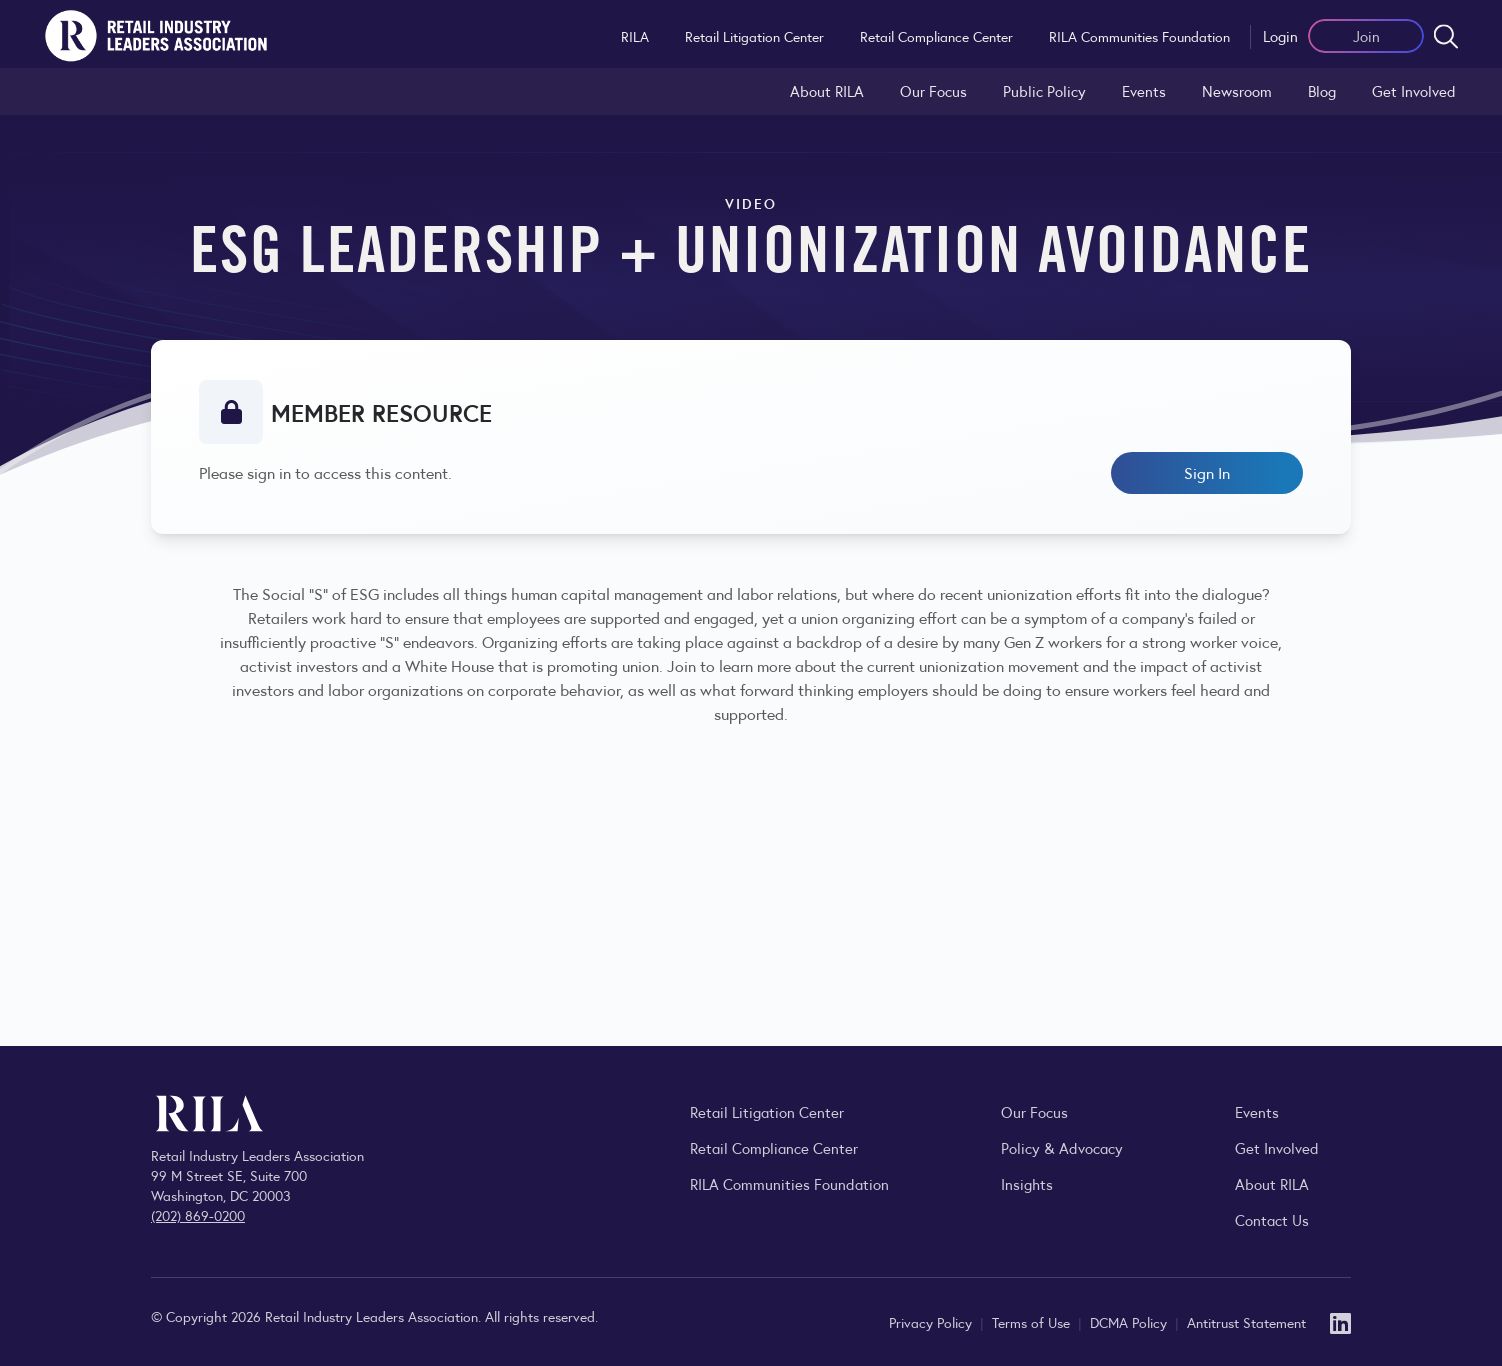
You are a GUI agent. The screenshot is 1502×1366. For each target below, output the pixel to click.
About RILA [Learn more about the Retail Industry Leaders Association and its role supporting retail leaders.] (827, 90)
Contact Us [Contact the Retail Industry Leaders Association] (1272, 1219)
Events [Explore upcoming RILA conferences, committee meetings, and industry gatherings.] (1257, 1111)
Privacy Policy (932, 1322)
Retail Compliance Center (936, 36)
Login (1280, 35)
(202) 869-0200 (198, 1215)
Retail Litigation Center (754, 36)
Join (1366, 35)
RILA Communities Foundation (1139, 36)
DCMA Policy (1130, 1322)
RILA (635, 36)
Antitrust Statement (1246, 1322)
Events (1144, 90)
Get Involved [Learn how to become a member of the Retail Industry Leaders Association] (1414, 90)
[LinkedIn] (1340, 1321)
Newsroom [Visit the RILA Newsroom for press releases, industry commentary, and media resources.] (1237, 90)
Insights (1027, 1183)
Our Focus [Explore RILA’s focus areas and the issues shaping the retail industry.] (933, 90)
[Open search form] (1446, 36)
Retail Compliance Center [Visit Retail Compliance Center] (774, 1147)
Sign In (1207, 472)
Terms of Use (1033, 1322)
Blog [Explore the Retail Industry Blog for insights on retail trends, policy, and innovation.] (1322, 90)
